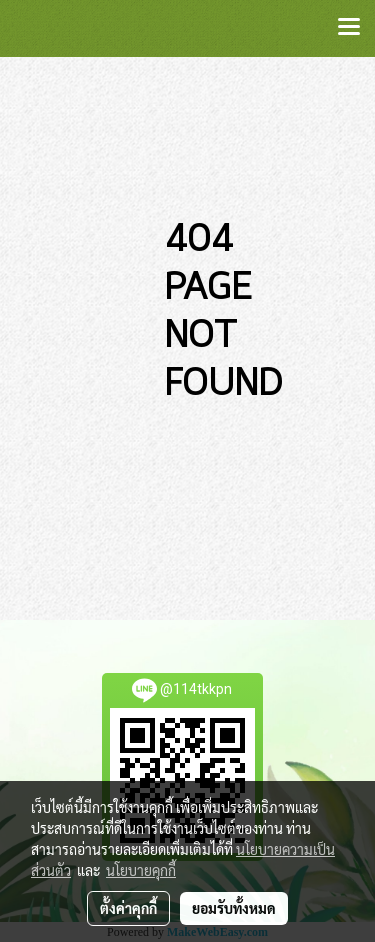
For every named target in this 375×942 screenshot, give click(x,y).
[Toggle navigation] (349, 28)
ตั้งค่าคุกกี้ (128, 908)
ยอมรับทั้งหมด (234, 908)
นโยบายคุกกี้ (141, 870)
